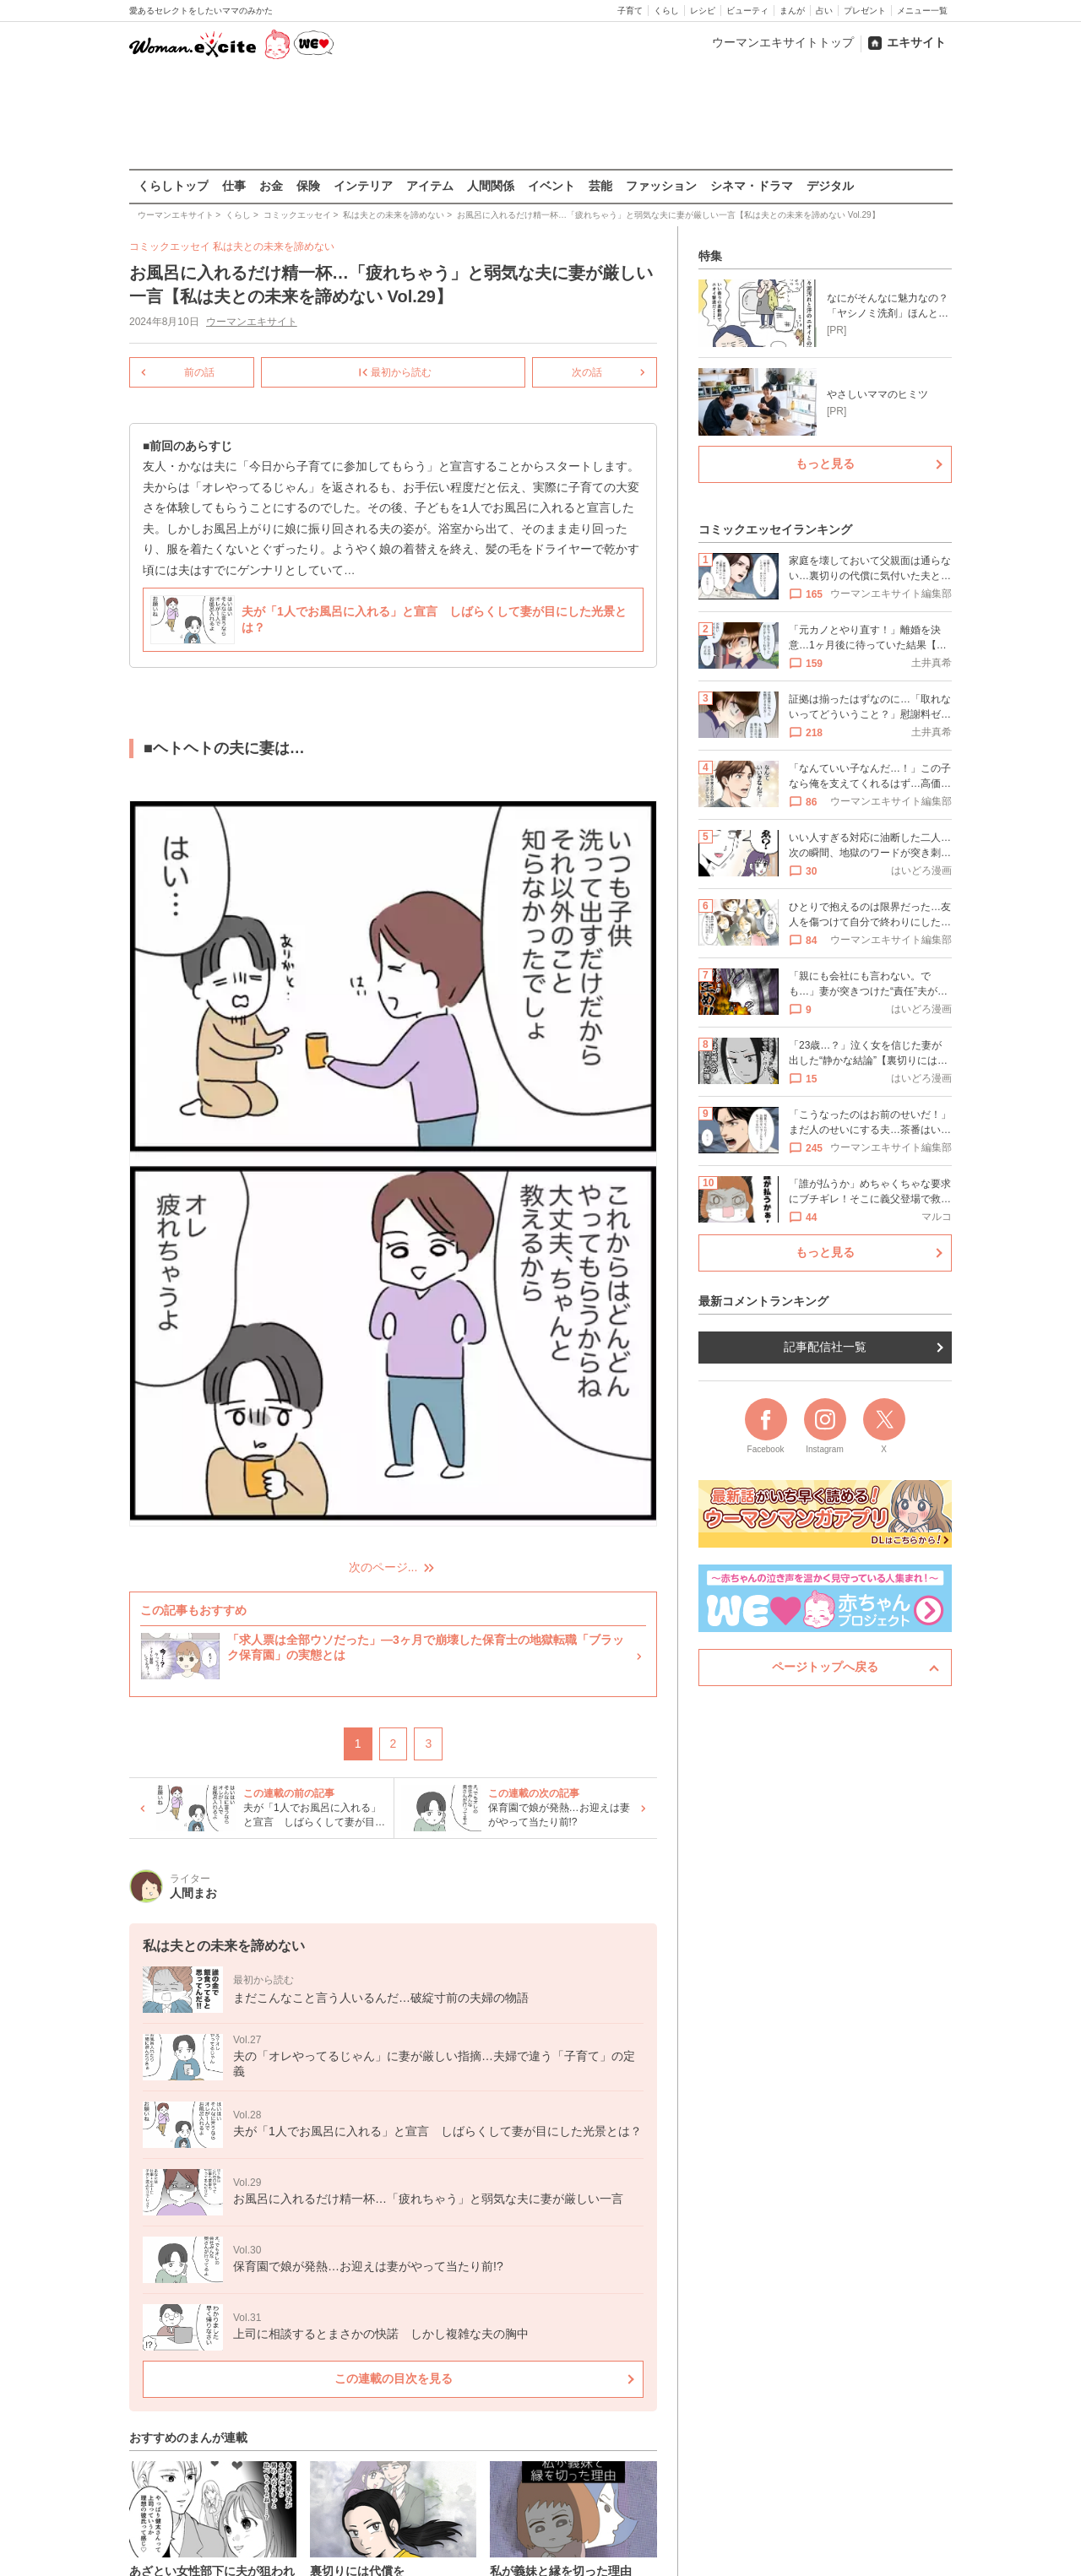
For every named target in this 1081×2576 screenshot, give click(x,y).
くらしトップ (173, 186)
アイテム (430, 186)
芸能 (600, 186)
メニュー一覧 (922, 10)
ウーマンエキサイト (250, 322)
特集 (710, 256)
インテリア (363, 186)
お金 (271, 186)
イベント (551, 186)
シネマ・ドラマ (751, 186)
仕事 (234, 186)
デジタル (830, 186)
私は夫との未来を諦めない (273, 246)
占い (824, 10)
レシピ (702, 10)
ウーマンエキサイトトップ (783, 42)
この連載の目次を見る (393, 2377)
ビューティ (747, 10)
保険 (308, 186)
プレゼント (865, 10)
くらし (666, 10)
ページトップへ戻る (825, 1666)
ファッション (661, 186)
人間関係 (490, 186)
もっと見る (825, 463)
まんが (792, 10)
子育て (630, 10)
